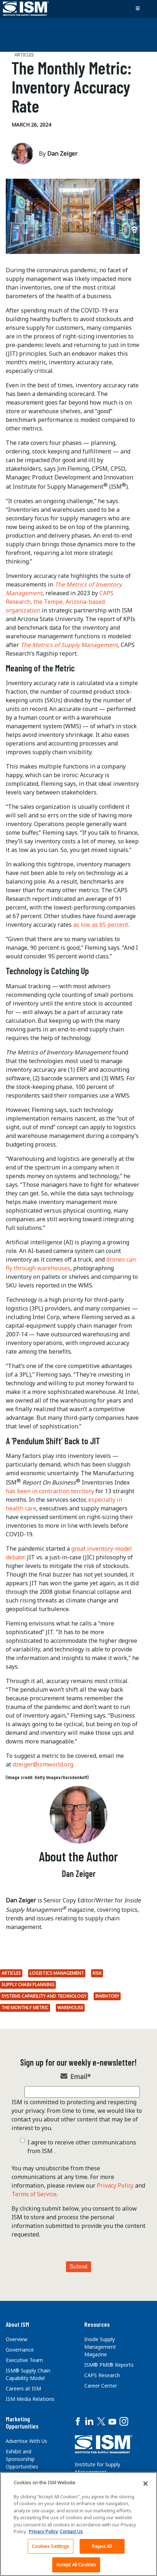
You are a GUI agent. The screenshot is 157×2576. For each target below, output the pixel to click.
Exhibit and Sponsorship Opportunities (22, 2459)
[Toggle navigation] (137, 8)
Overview (16, 2339)
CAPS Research (102, 2375)
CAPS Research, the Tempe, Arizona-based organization (59, 601)
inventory (107, 1996)
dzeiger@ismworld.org (43, 1764)
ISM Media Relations (30, 2398)
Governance (20, 2349)
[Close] (145, 2483)
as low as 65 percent (100, 925)
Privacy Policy (115, 2185)
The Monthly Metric (25, 2008)
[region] (78, 2524)
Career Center (100, 2385)
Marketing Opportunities (22, 2422)
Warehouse (70, 2008)
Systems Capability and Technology (43, 1996)
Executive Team (24, 2360)
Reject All (102, 2546)
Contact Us (71, 2531)
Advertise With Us (26, 2441)
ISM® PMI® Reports (109, 2364)
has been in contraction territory (50, 1491)
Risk (97, 1973)
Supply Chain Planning (27, 1985)
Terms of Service (34, 2194)
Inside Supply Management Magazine (100, 2347)
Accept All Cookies (76, 2564)
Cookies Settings (50, 2546)
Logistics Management (57, 1973)
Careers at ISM (23, 2388)
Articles (11, 1973)
